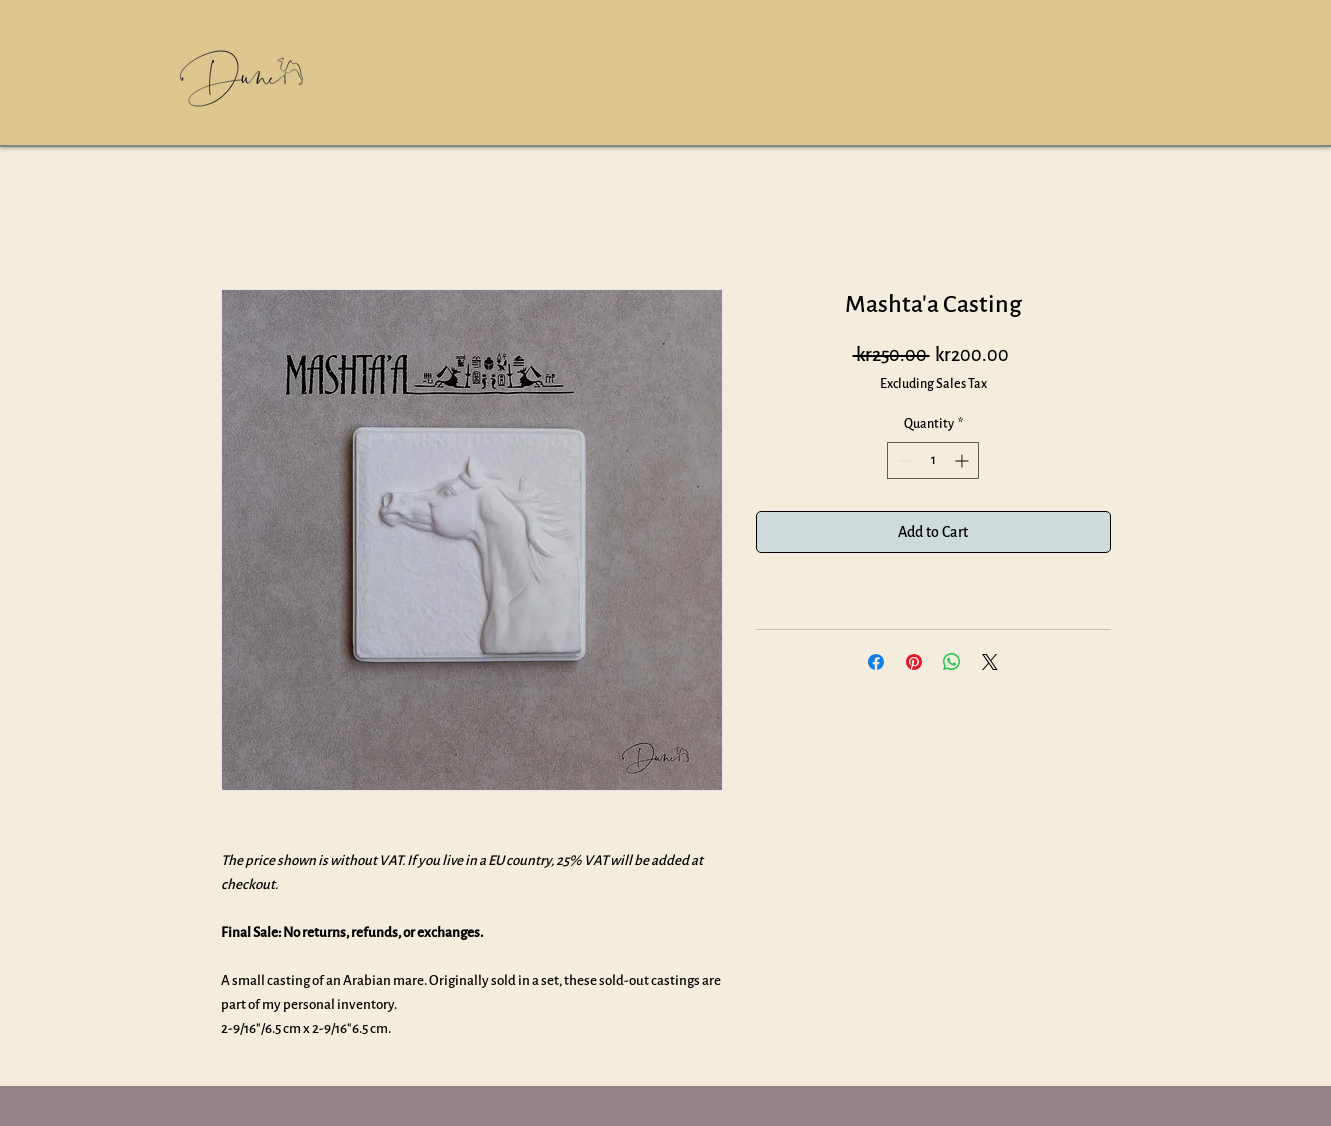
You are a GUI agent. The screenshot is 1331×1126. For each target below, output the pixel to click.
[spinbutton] (933, 460)
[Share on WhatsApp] (952, 662)
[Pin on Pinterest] (914, 662)
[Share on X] (990, 662)
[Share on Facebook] (876, 662)
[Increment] (963, 460)
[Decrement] (902, 460)
